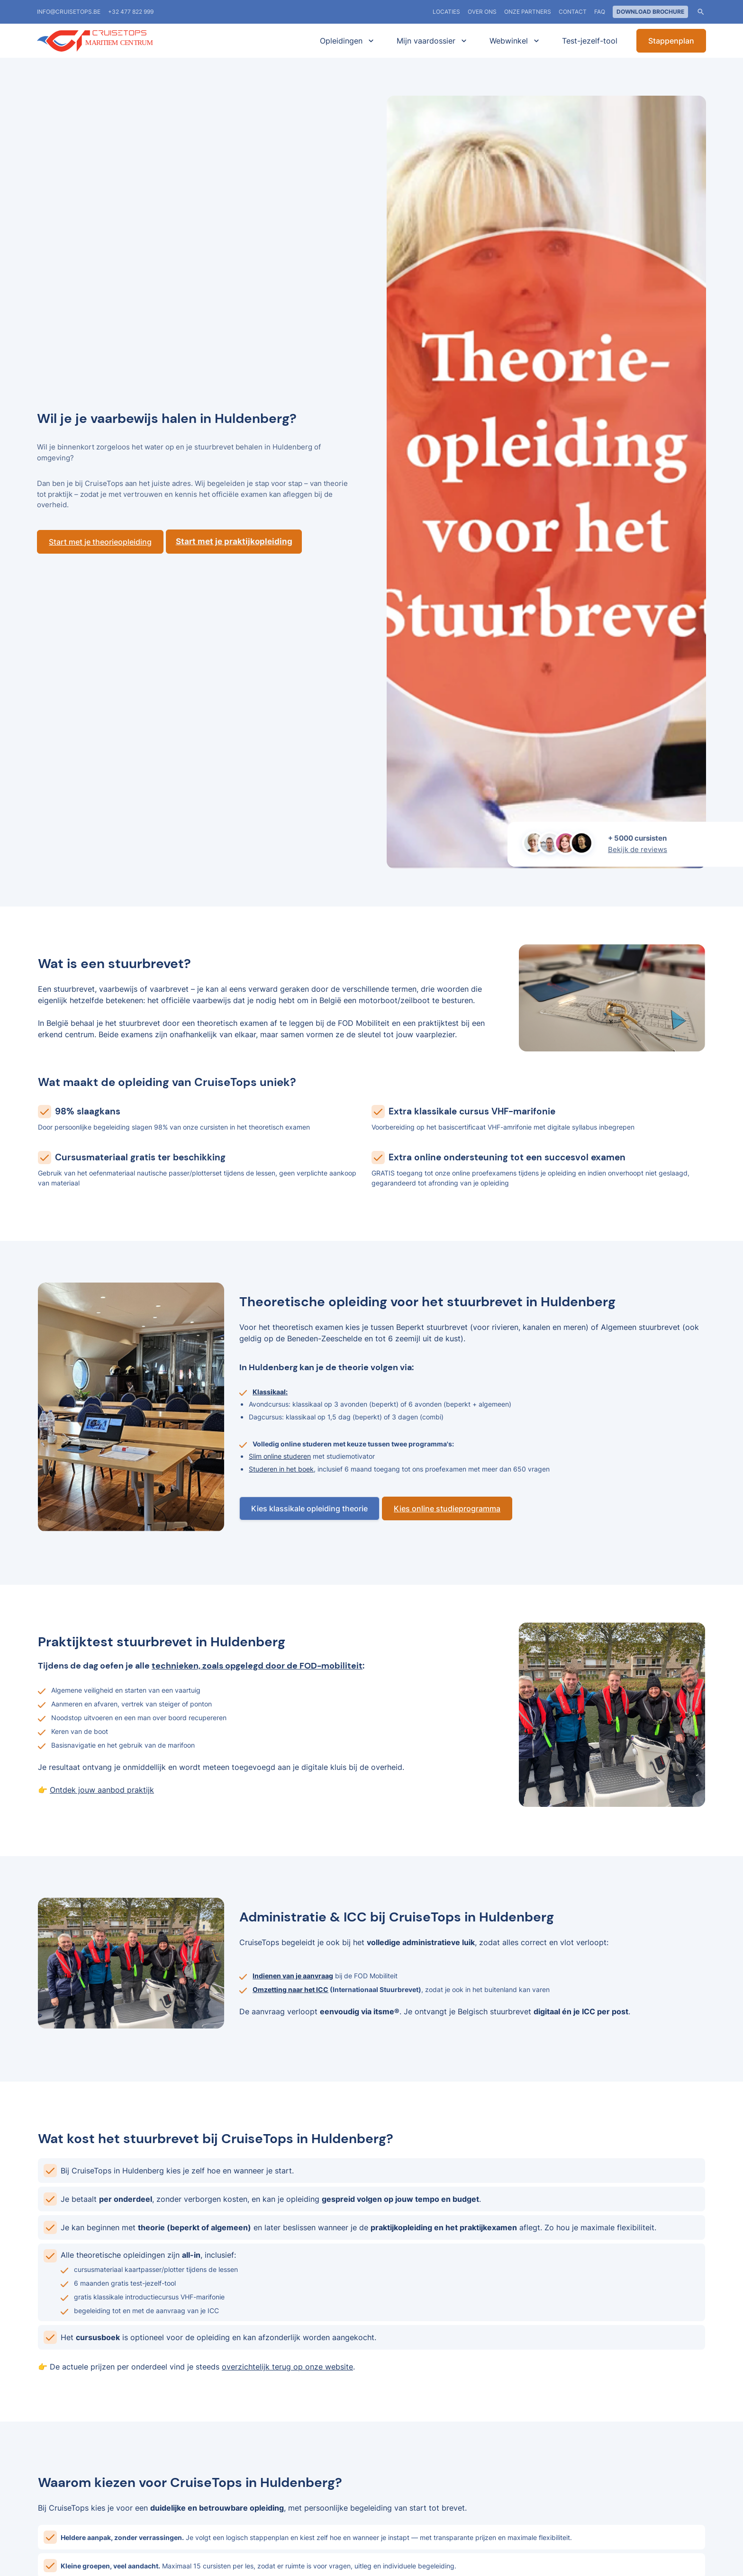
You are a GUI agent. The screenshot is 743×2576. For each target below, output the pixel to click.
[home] (108, 41)
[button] (345, 40)
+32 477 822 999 (131, 11)
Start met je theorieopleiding (100, 542)
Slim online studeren (280, 1456)
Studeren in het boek (281, 1469)
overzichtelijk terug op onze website (287, 2366)
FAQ (599, 11)
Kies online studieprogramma (447, 1508)
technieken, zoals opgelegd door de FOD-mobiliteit (257, 1665)
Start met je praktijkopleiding (234, 541)
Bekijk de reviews (637, 849)
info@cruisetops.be (68, 11)
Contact (573, 11)
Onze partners (527, 11)
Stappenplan (671, 40)
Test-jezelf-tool (589, 40)
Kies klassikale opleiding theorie (309, 1508)
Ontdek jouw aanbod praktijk (102, 1790)
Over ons (482, 11)
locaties (446, 11)
